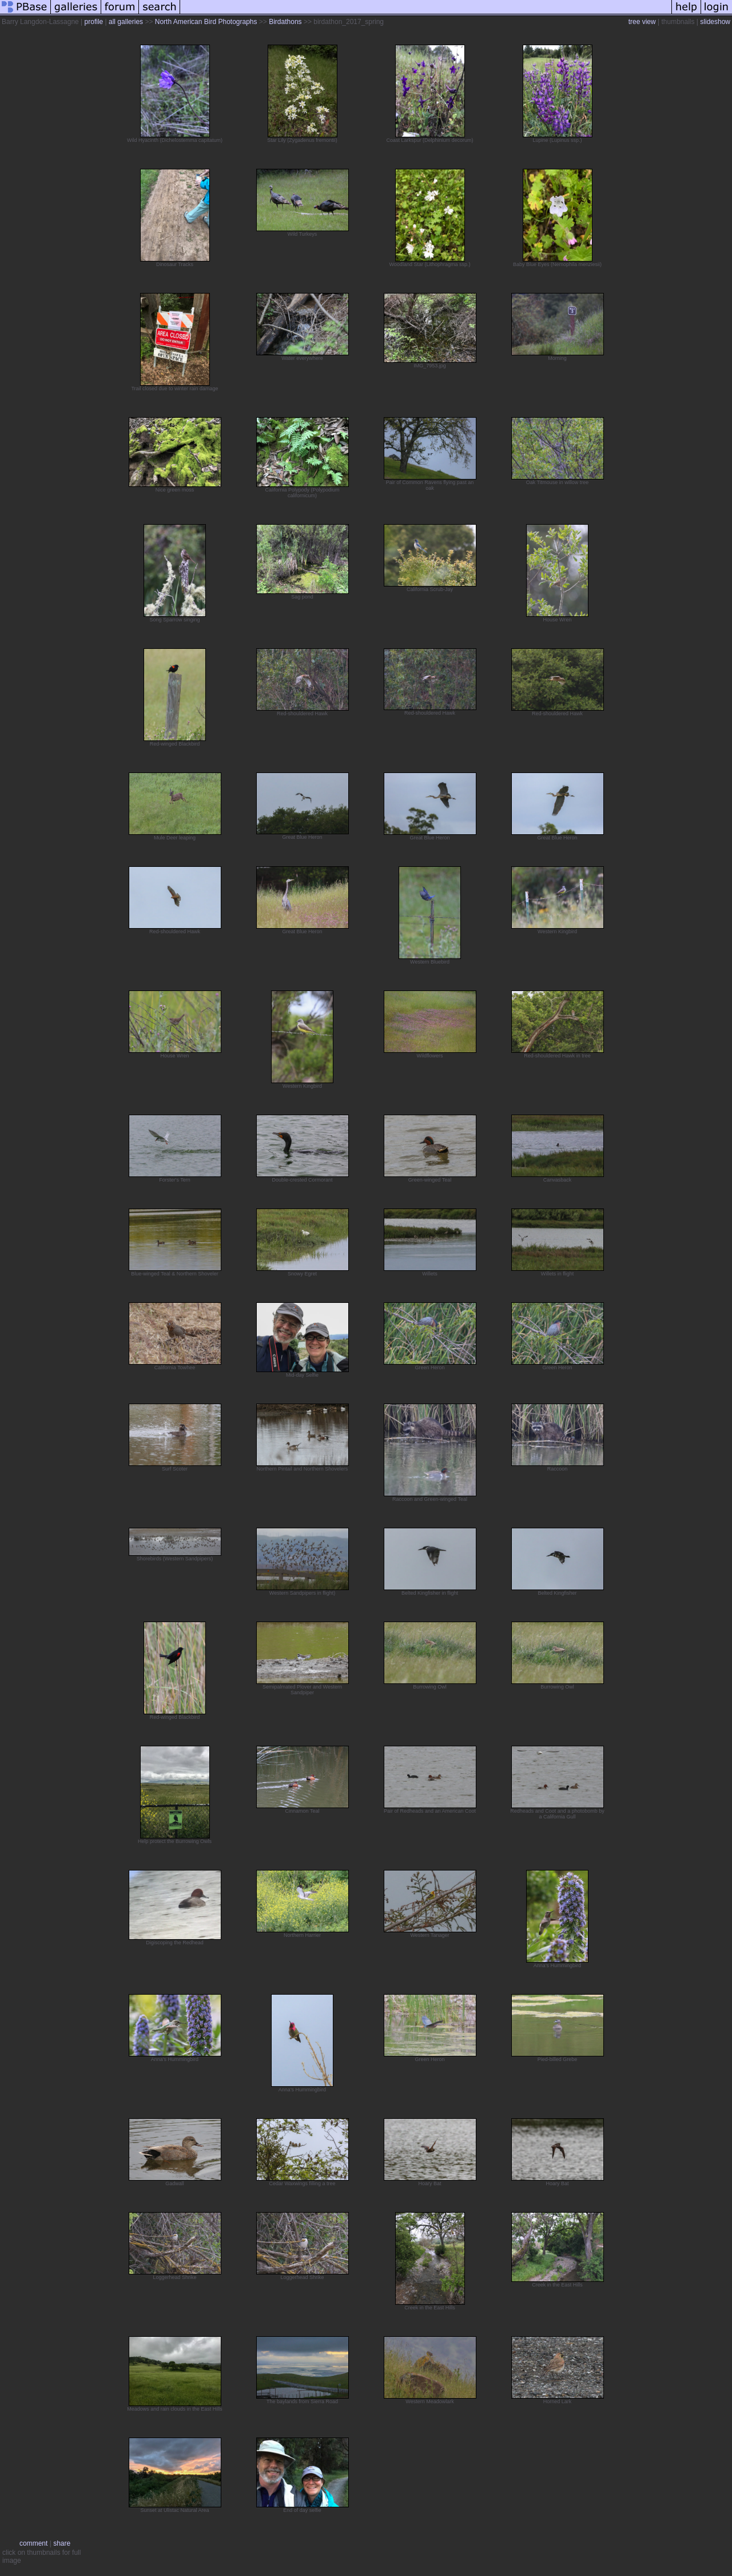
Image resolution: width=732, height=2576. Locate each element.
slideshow (715, 22)
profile (94, 22)
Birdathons (285, 22)
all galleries (126, 22)
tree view (642, 22)
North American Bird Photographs (206, 22)
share (61, 2543)
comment (33, 2543)
